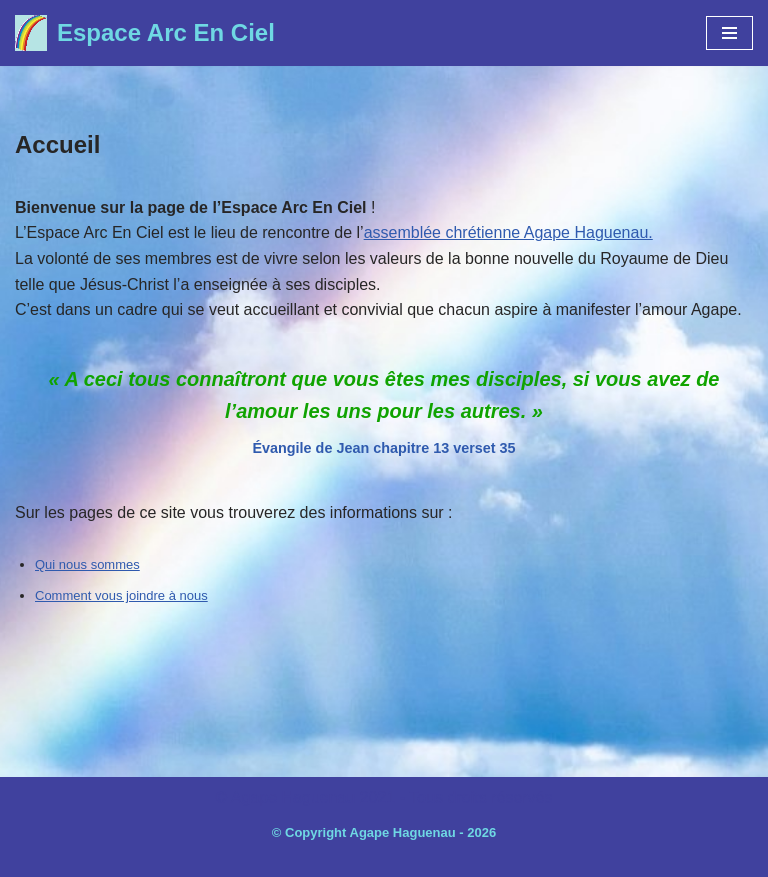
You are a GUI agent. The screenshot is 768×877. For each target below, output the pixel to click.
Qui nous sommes (87, 564)
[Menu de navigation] (729, 33)
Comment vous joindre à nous (121, 595)
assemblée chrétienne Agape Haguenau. (508, 232)
